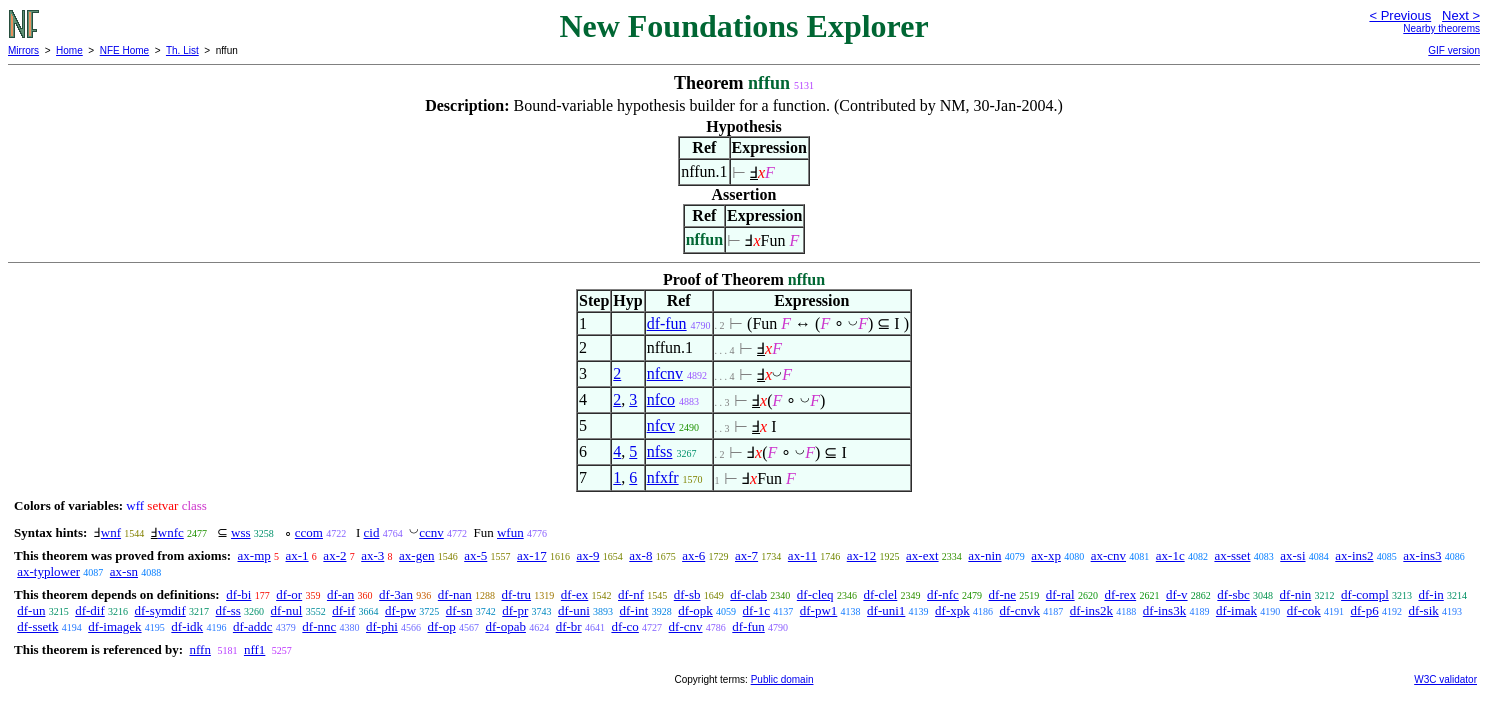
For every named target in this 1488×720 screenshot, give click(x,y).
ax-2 (334, 555)
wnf (111, 532)
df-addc (253, 626)
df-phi (382, 626)
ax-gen (416, 555)
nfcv (661, 425)
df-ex (574, 594)
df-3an (396, 594)
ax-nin (984, 555)
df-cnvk (1020, 610)
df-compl (1365, 594)
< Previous (1400, 15)
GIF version (1454, 50)
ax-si (1292, 555)
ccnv (431, 532)
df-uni (574, 610)
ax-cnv (1108, 555)
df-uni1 (886, 610)
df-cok (1304, 610)
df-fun (667, 323)
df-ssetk (37, 626)
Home (69, 50)
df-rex (1120, 594)
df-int (634, 610)
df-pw (400, 610)
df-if (343, 610)
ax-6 (693, 555)
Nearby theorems (1441, 28)
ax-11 (802, 555)
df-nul (287, 610)
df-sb (687, 594)
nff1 (254, 649)
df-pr (515, 610)
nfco (661, 399)
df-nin (1296, 594)
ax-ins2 (1354, 555)
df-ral (1060, 594)
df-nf (631, 594)
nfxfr (663, 477)
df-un (31, 610)
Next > (1461, 15)
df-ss (228, 610)
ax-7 (746, 555)
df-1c (756, 610)
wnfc (171, 532)
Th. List (182, 50)
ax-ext (922, 555)
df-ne (1002, 594)
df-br (569, 626)
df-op (442, 626)
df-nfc (943, 594)
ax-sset (1232, 555)
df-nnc (319, 626)
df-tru (516, 594)
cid (372, 532)
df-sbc (1233, 594)
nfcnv (665, 373)
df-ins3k (1164, 610)
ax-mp (254, 555)
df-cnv (686, 626)
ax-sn (124, 571)
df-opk (695, 610)
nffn (199, 649)
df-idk (187, 626)
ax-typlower (48, 571)
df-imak (1236, 610)
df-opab (505, 626)
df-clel (880, 594)
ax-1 (297, 555)
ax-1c (1170, 555)
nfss (660, 451)
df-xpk (952, 610)
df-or (289, 594)
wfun (510, 532)
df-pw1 (819, 610)
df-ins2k (1091, 610)
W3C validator (1445, 679)
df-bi (238, 594)
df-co (624, 626)
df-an (340, 594)
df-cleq (815, 594)
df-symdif (160, 610)
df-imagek (114, 626)
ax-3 (372, 555)
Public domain (782, 679)
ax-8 (640, 555)
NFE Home (124, 50)
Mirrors (23, 50)
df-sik (1423, 610)
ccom (309, 532)
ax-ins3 (1422, 555)
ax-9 (587, 555)
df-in (1431, 594)
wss (241, 532)
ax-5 (475, 555)
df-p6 (1365, 610)
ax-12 (862, 555)
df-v (1177, 594)
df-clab (748, 594)
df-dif (90, 610)
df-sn (459, 610)
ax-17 (532, 555)
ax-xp (1046, 555)
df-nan (455, 594)
